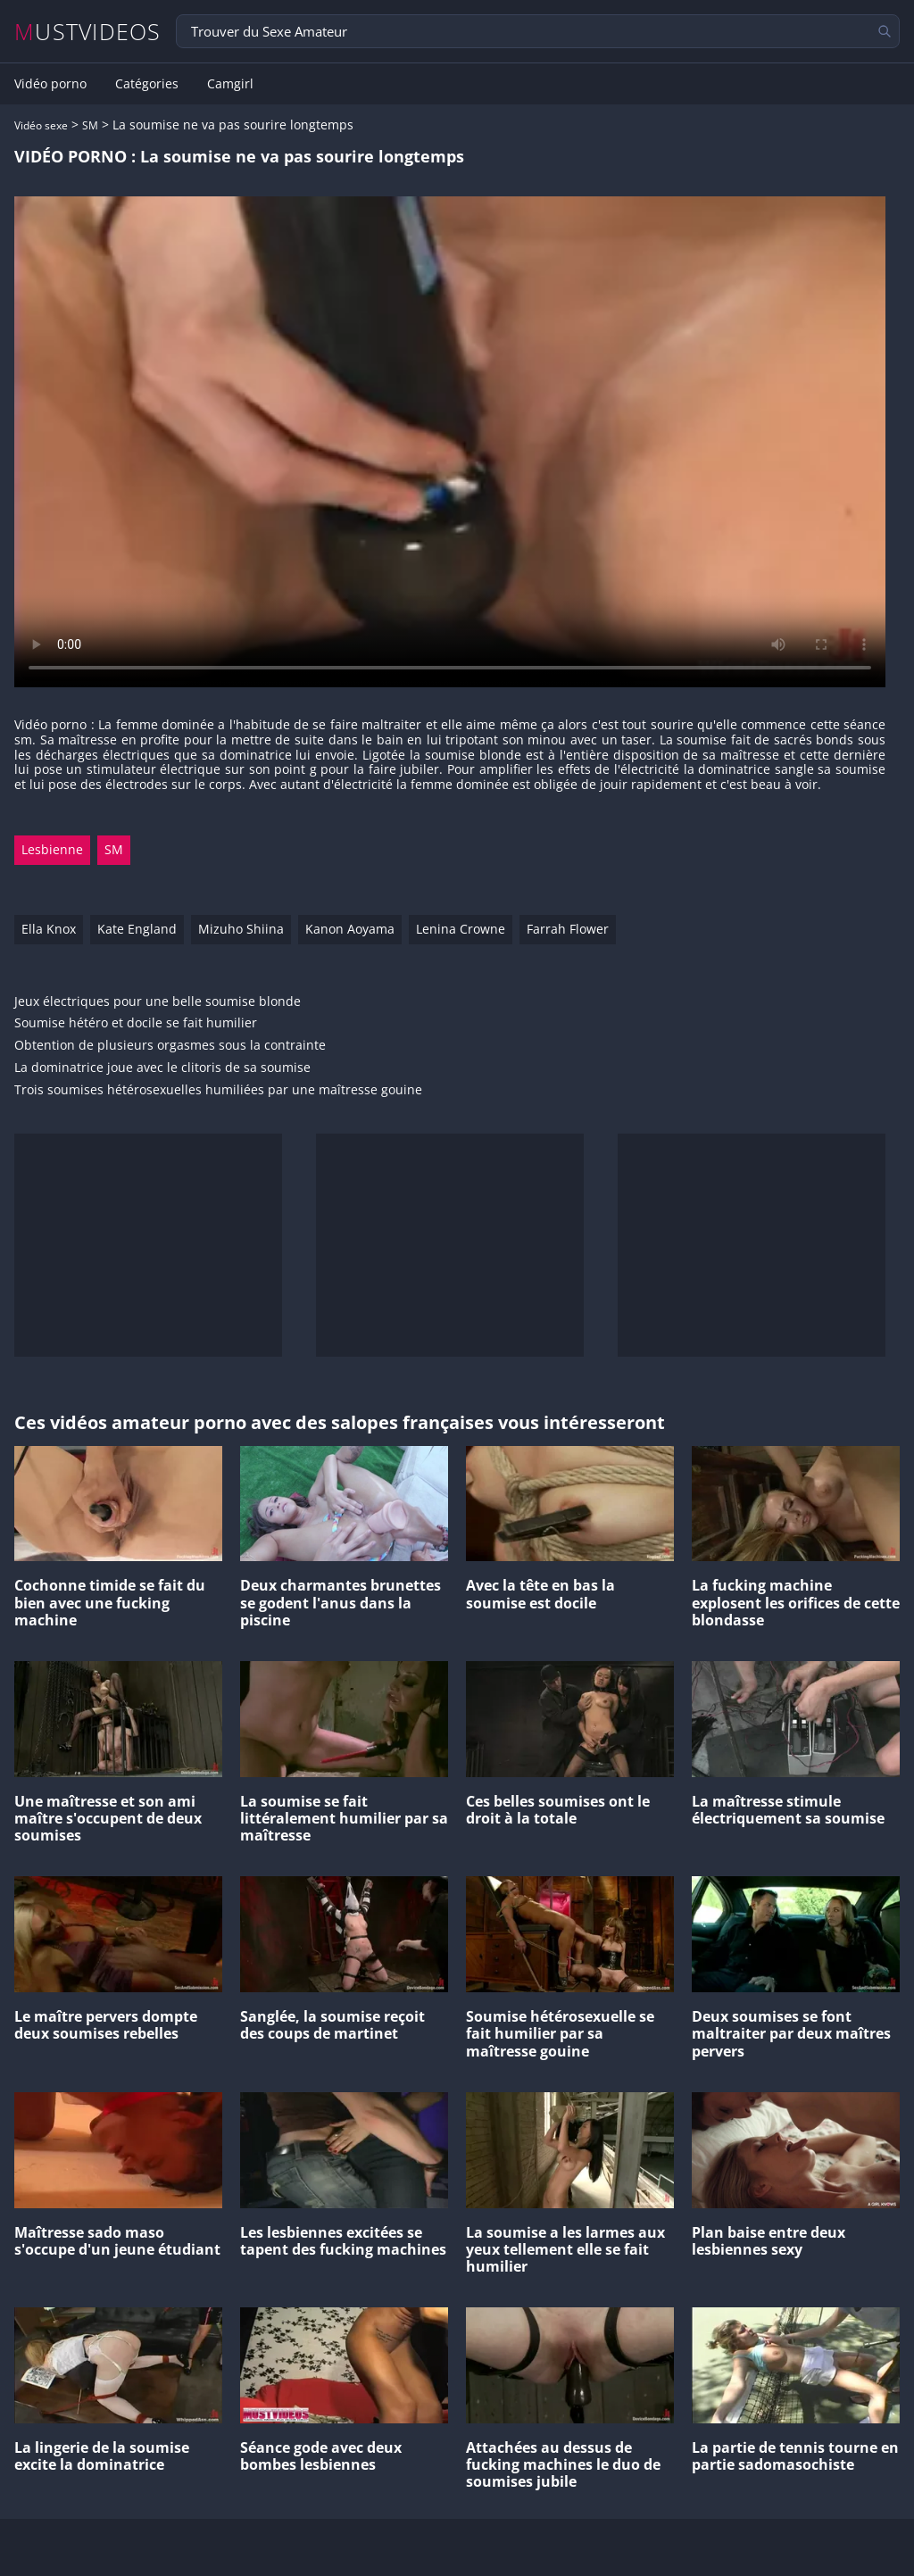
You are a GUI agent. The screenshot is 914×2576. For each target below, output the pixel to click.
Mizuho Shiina (241, 928)
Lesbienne (52, 849)
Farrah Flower (568, 928)
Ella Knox (48, 928)
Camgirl (230, 84)
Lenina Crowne (460, 928)
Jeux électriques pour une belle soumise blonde (157, 1002)
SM (90, 125)
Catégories (147, 84)
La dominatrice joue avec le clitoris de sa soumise (162, 1068)
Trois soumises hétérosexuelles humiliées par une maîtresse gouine (218, 1090)
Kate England (137, 928)
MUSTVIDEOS (88, 32)
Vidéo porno (50, 84)
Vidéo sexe (41, 125)
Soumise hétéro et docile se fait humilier (135, 1023)
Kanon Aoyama (350, 928)
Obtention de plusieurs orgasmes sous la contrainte (170, 1045)
